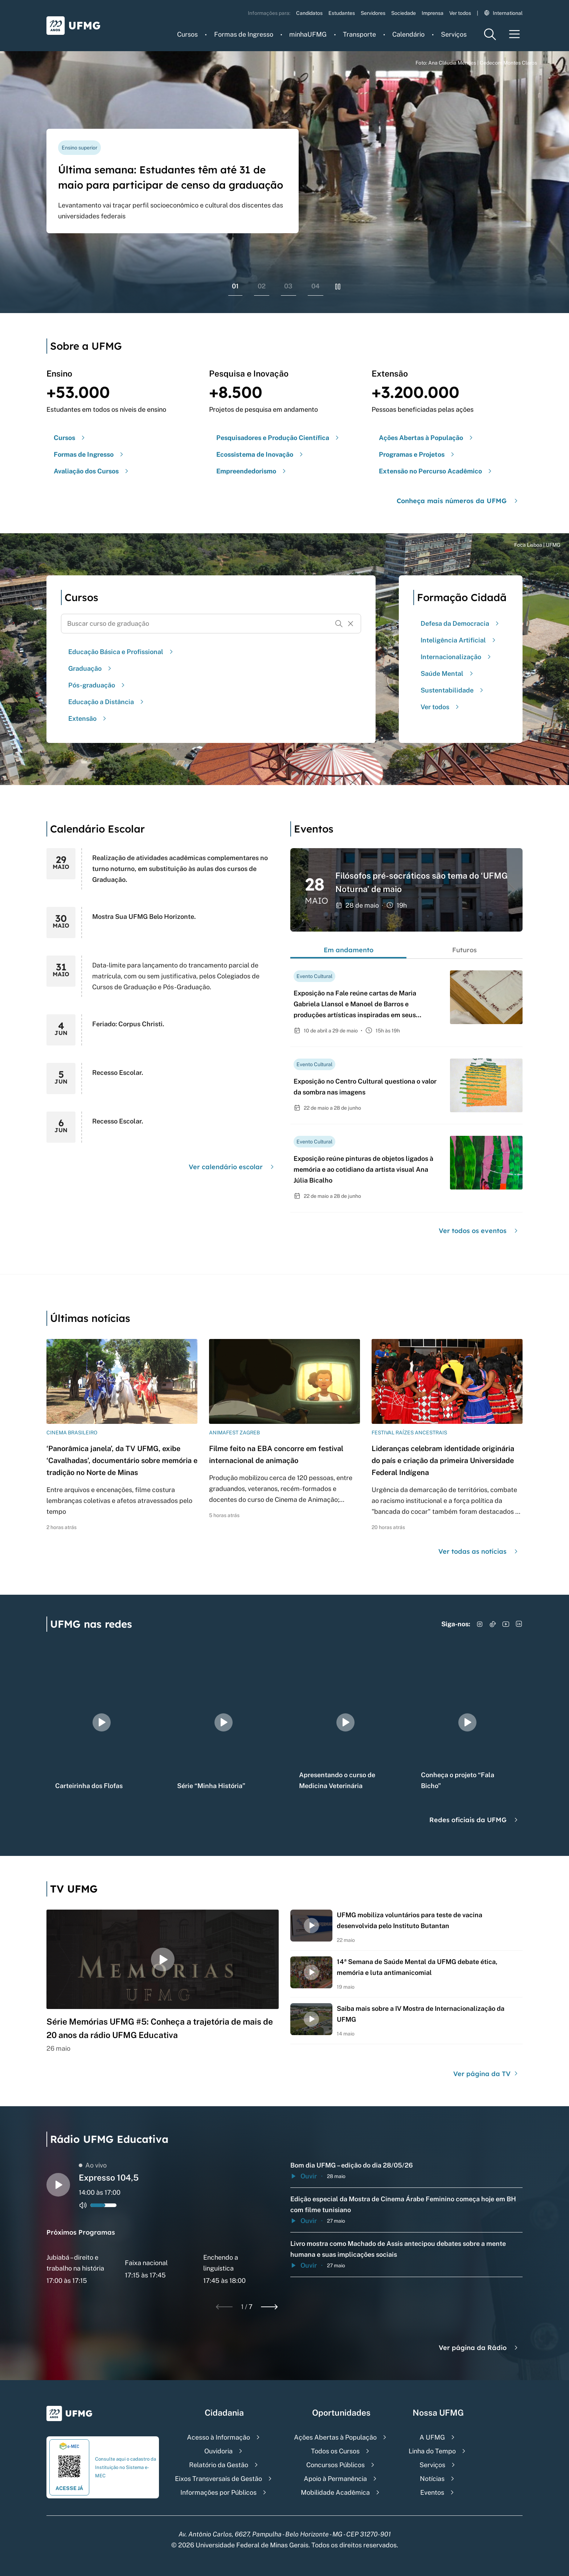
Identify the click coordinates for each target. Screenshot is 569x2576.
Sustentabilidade (453, 690)
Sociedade (403, 13)
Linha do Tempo (432, 2451)
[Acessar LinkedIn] (519, 1624)
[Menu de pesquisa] (490, 34)
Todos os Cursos (335, 2451)
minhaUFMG (308, 34)
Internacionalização (457, 657)
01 (235, 286)
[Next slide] (269, 2307)
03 (288, 286)
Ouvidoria (218, 2451)
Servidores (373, 13)
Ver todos (460, 13)
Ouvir (303, 2176)
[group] (101, 1722)
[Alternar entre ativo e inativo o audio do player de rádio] (83, 2205)
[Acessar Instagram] (479, 1624)
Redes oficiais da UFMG (474, 1820)
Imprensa (432, 13)
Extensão (88, 718)
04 (315, 286)
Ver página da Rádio (479, 2347)
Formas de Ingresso (243, 34)
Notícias (432, 2478)
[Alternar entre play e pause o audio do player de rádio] (58, 2185)
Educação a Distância (107, 702)
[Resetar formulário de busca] (350, 623)
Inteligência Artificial (459, 640)
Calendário (408, 34)
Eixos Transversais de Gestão (218, 2478)
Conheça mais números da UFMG (458, 501)
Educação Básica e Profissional (121, 652)
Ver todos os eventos (479, 1231)
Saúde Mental (448, 673)
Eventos (432, 2492)
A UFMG (432, 2437)
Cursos (187, 34)
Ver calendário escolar (232, 1167)
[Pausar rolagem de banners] (337, 286)
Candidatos (309, 13)
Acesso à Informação (218, 2437)
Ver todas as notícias (479, 1551)
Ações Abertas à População (335, 2437)
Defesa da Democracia (461, 623)
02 (262, 286)
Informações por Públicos (218, 2492)
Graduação (90, 668)
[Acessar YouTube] (505, 1624)
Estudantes (341, 13)
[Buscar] (339, 623)
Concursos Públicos (335, 2465)
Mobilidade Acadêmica (335, 2492)
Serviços (454, 34)
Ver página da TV (486, 2074)
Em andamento (348, 950)
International (503, 13)
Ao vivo (93, 2165)
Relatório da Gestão (218, 2465)
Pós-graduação (97, 685)
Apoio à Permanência (335, 2478)
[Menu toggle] (515, 34)
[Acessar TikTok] (492, 1624)
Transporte (359, 34)
